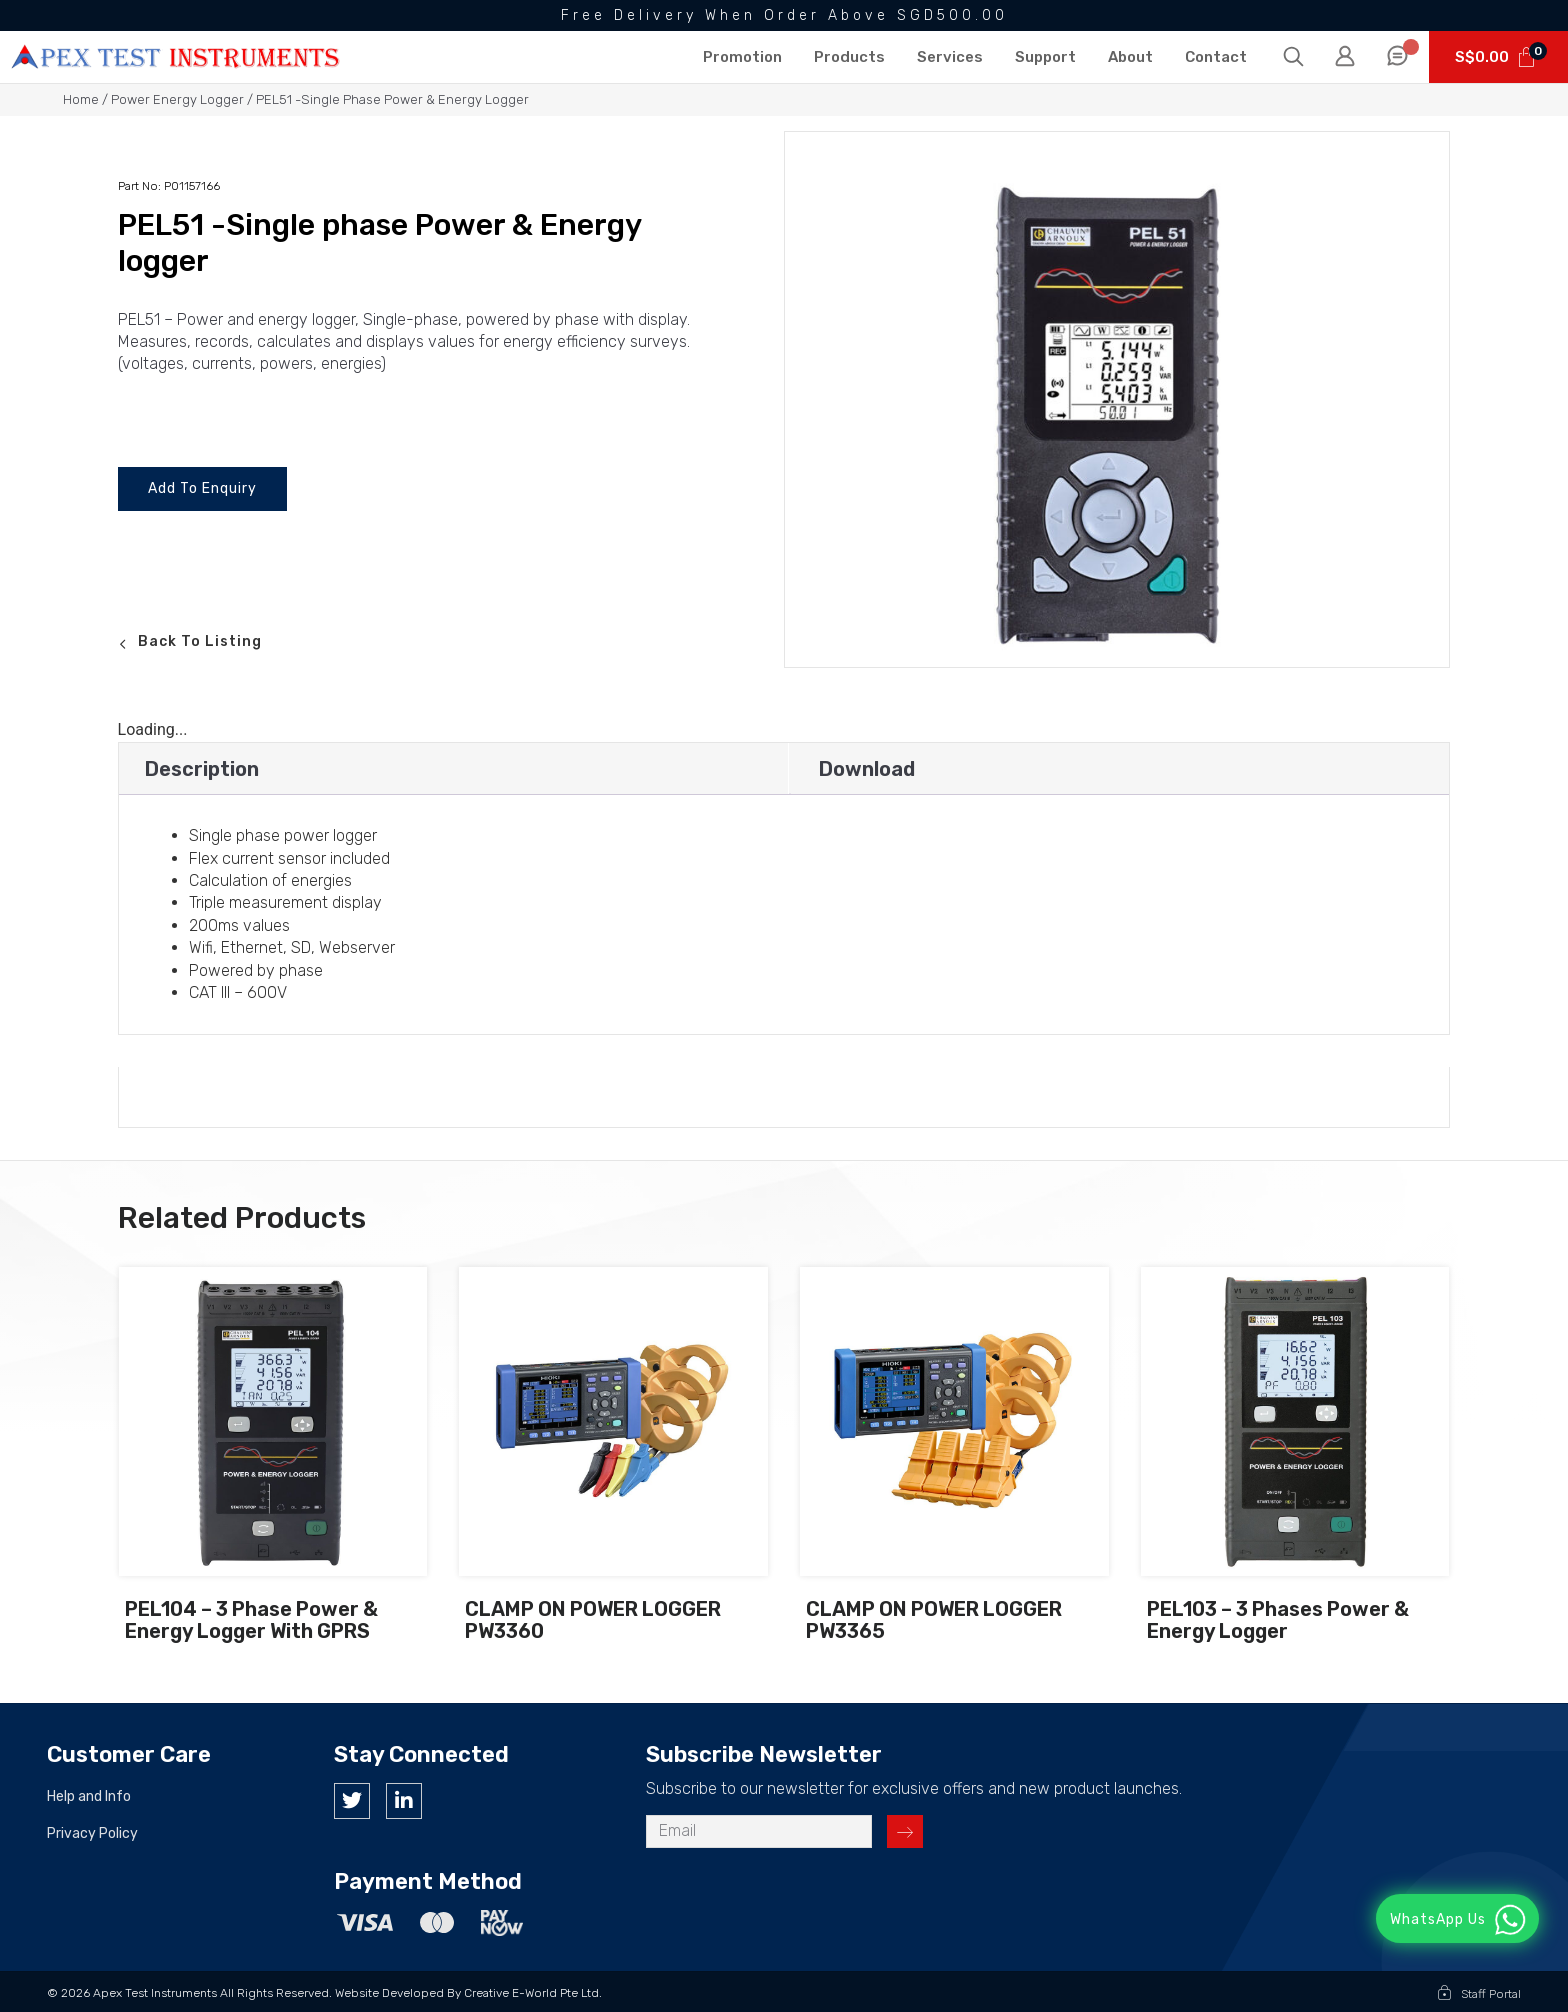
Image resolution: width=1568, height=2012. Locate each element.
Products (849, 57)
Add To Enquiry (202, 488)
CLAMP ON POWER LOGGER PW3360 (593, 1620)
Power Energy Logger (177, 99)
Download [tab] (867, 769)
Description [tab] (202, 769)
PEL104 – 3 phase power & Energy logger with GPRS (251, 1620)
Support (1045, 57)
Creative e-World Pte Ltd (531, 1993)
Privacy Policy (92, 1834)
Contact (1216, 57)
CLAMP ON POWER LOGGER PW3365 (934, 1620)
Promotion (742, 57)
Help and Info (89, 1797)
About (1130, 57)
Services (950, 57)
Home (81, 99)
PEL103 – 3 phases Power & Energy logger (1278, 1620)
